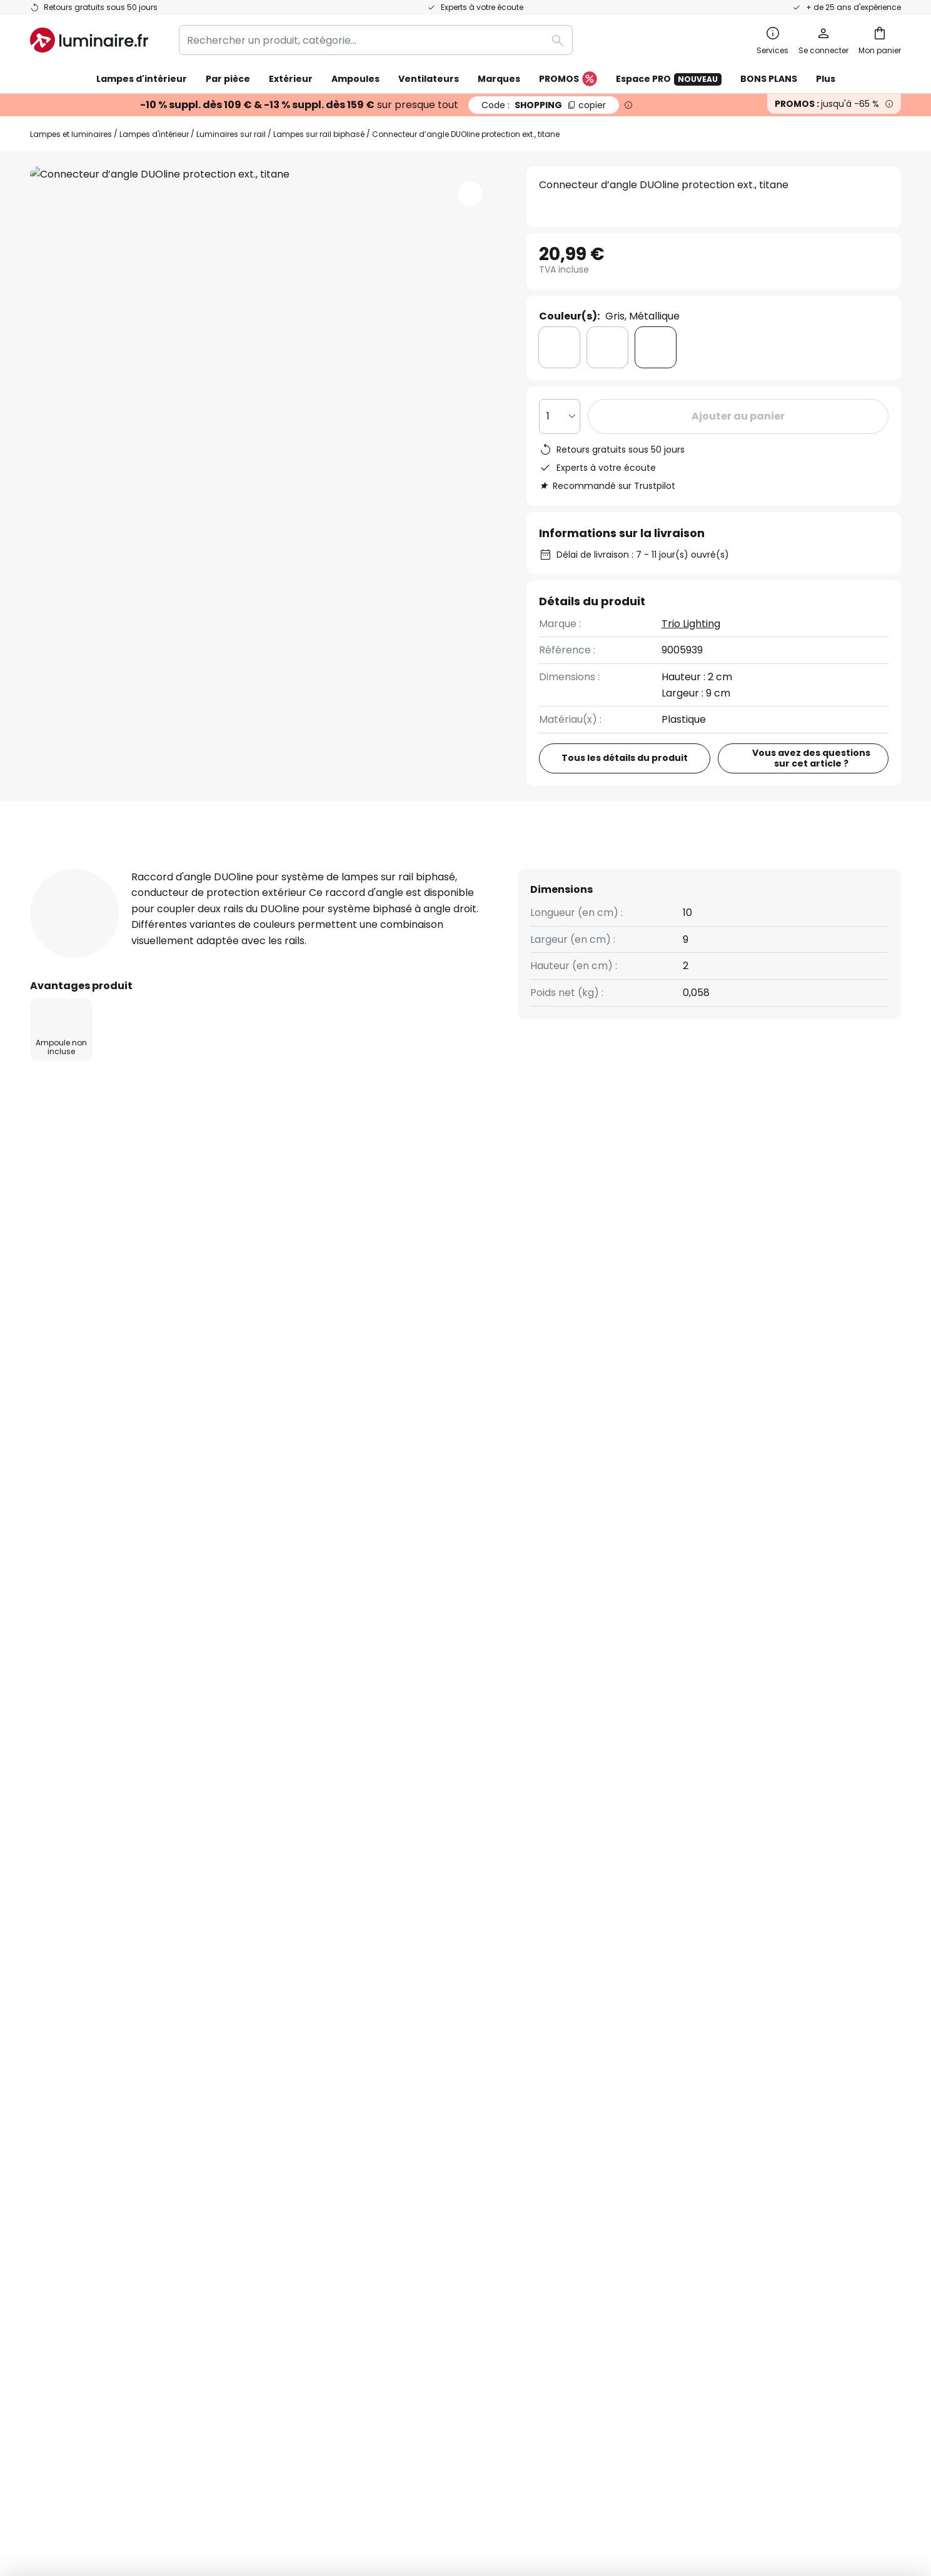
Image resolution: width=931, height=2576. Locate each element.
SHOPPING (543, 105)
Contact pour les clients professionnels (777, 1147)
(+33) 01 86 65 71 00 (577, 1141)
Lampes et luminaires (71, 134)
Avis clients (308, 868)
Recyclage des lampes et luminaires (678, 2473)
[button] (470, 193)
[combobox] (375, 40)
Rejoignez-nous (362, 2122)
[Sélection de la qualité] (559, 416)
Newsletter (352, 2035)
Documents (417, 868)
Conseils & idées (429, 2187)
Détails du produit (175, 868)
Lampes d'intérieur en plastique (109, 1305)
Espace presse (361, 2165)
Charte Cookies (657, 2057)
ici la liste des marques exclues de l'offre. (564, 1906)
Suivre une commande (85, 2035)
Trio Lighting (691, 623)
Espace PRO (669, 79)
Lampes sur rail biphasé (319, 134)
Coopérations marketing (385, 2078)
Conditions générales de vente (694, 2013)
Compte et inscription (84, 2165)
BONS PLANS (768, 79)
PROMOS (568, 79)
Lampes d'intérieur (154, 134)
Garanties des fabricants (91, 2078)
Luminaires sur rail (231, 134)
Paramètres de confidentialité (239, 2473)
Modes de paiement (79, 2143)
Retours (49, 2122)
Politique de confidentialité (571, 1892)
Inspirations (353, 2187)
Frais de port (61, 2100)
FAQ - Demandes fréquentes (101, 2013)
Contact (50, 2057)
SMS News (349, 2057)
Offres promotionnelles (382, 2100)
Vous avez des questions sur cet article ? (811, 758)
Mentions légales (660, 2078)
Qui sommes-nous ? (373, 2013)
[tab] (58, 868)
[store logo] (89, 40)
